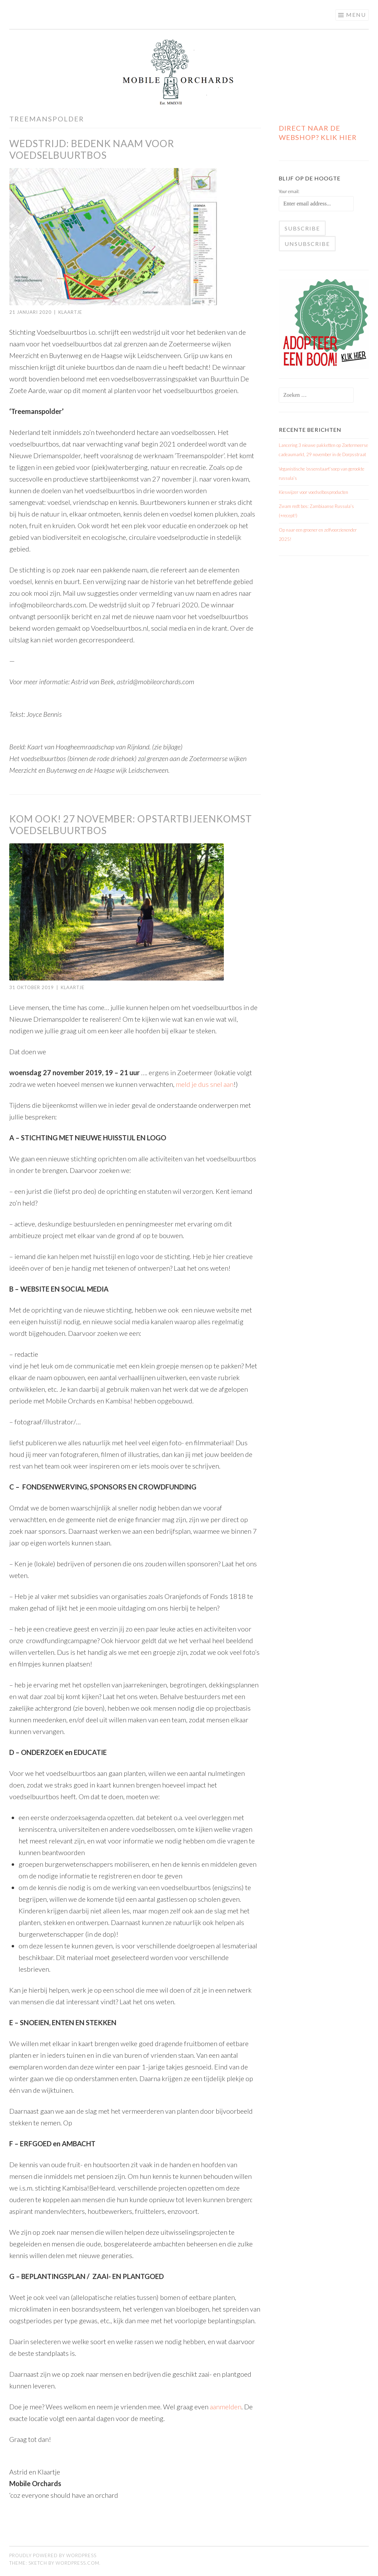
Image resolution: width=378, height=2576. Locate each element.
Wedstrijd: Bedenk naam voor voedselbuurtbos (91, 149)
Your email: (289, 191)
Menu (356, 14)
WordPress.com (77, 2563)
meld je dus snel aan (204, 1084)
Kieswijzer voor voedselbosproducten (313, 492)
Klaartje (70, 312)
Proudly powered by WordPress (52, 2555)
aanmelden (225, 2406)
